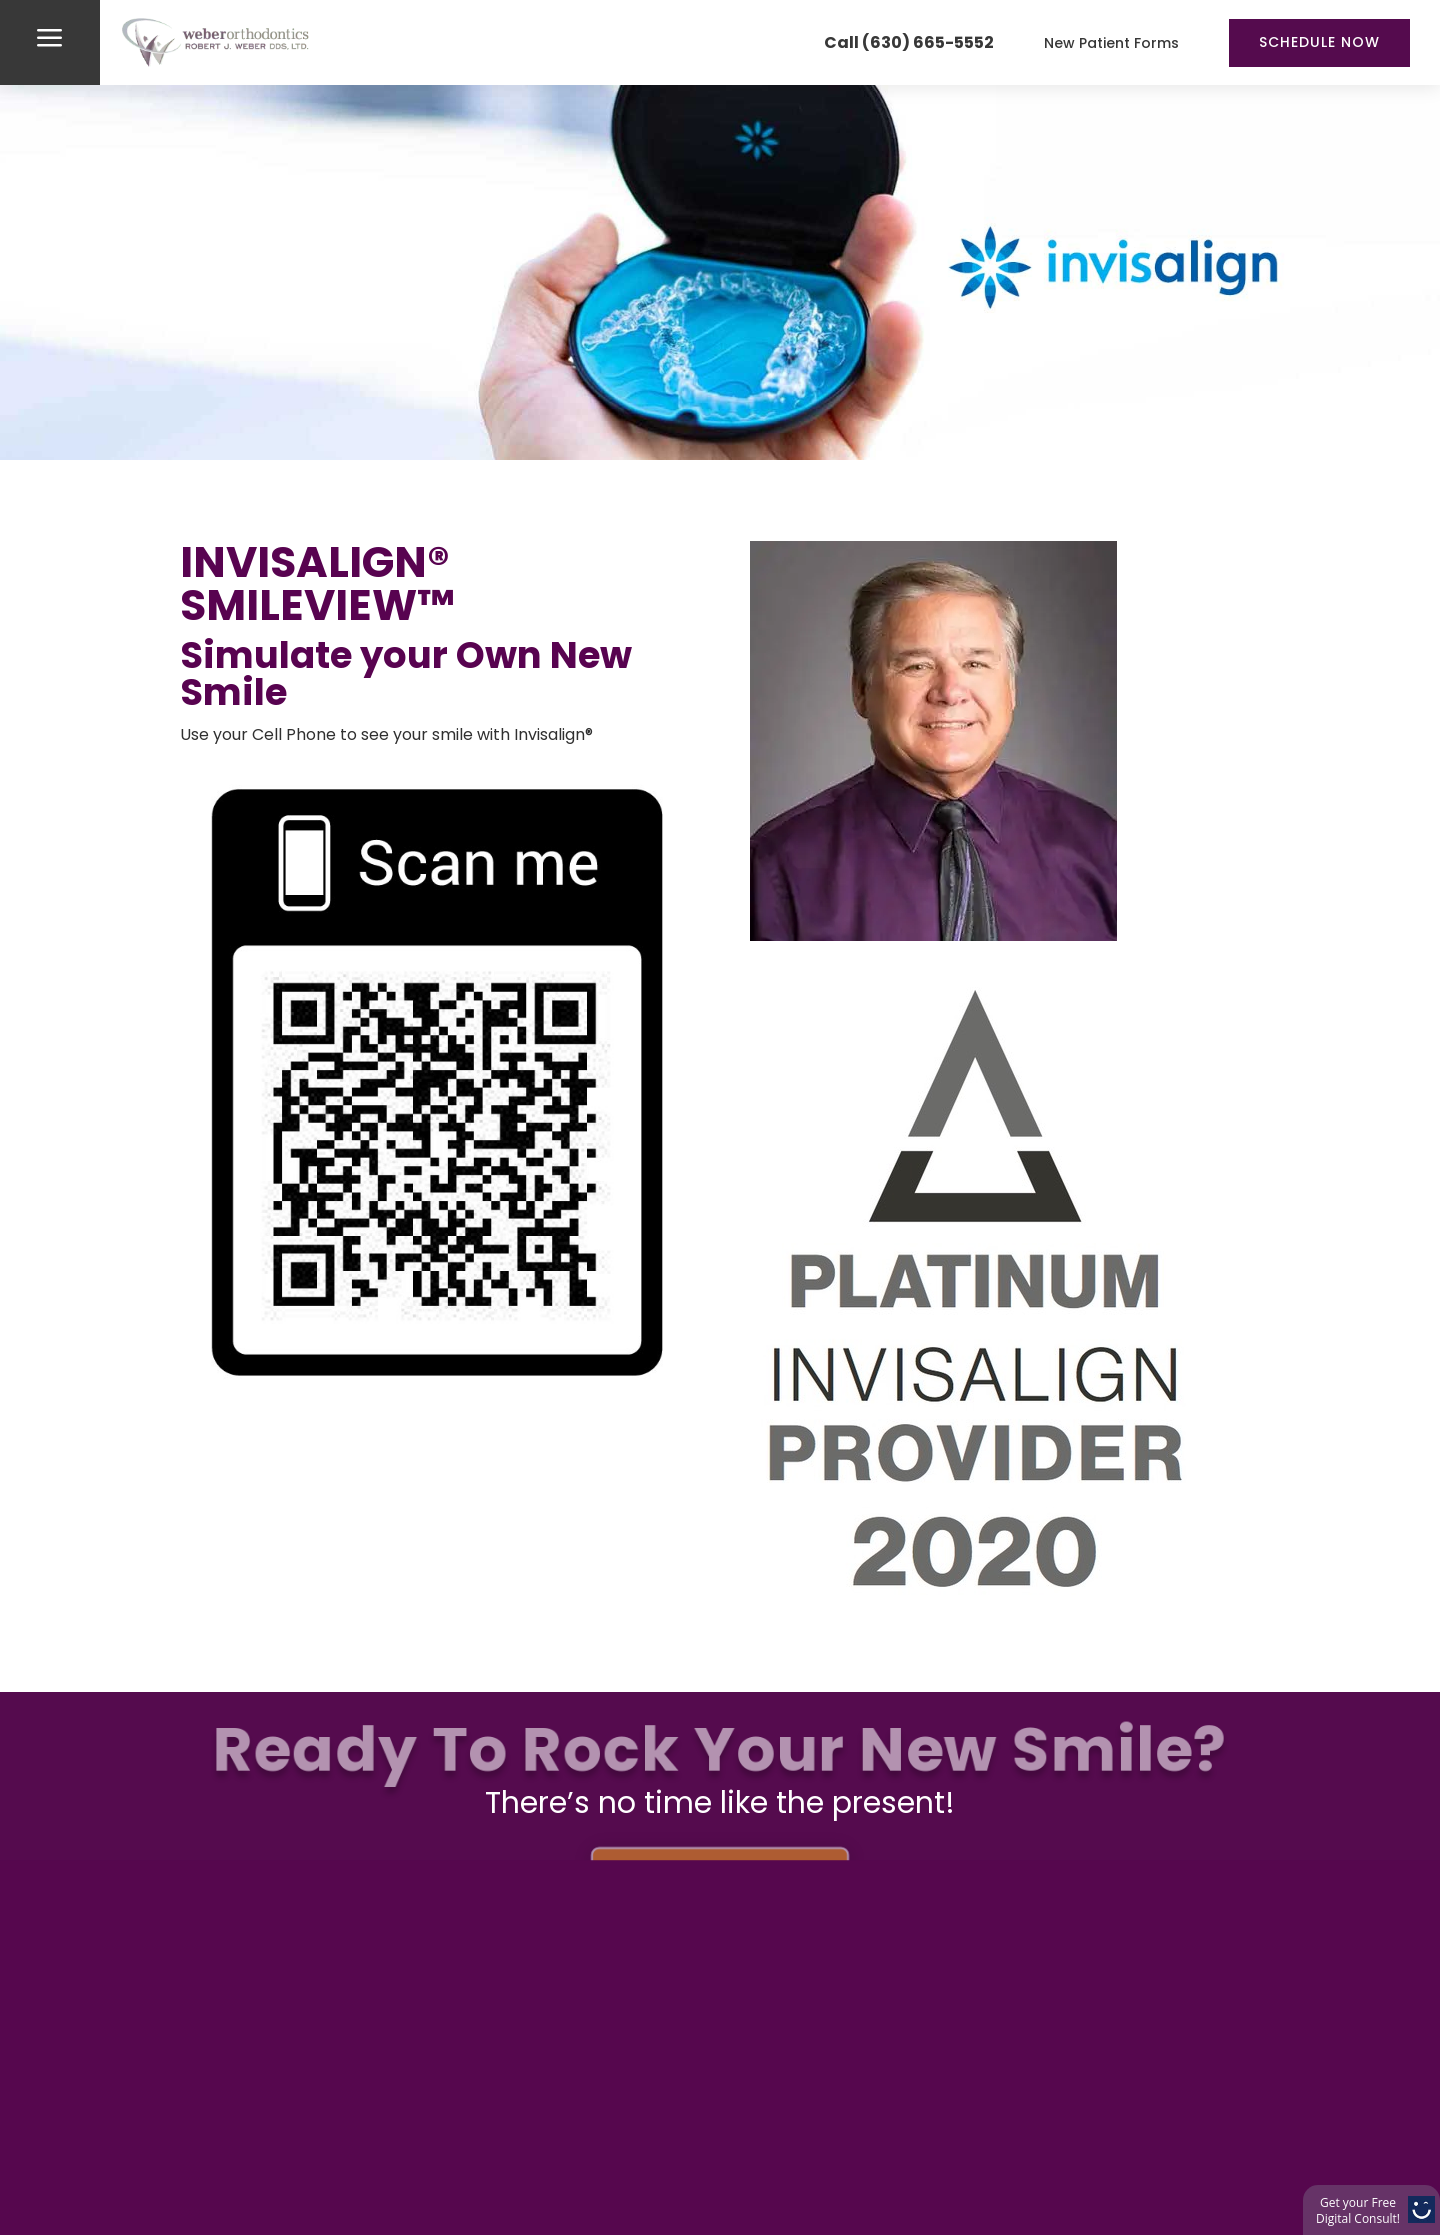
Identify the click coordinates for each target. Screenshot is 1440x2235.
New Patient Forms (1111, 43)
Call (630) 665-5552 (909, 42)
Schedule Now (1319, 42)
